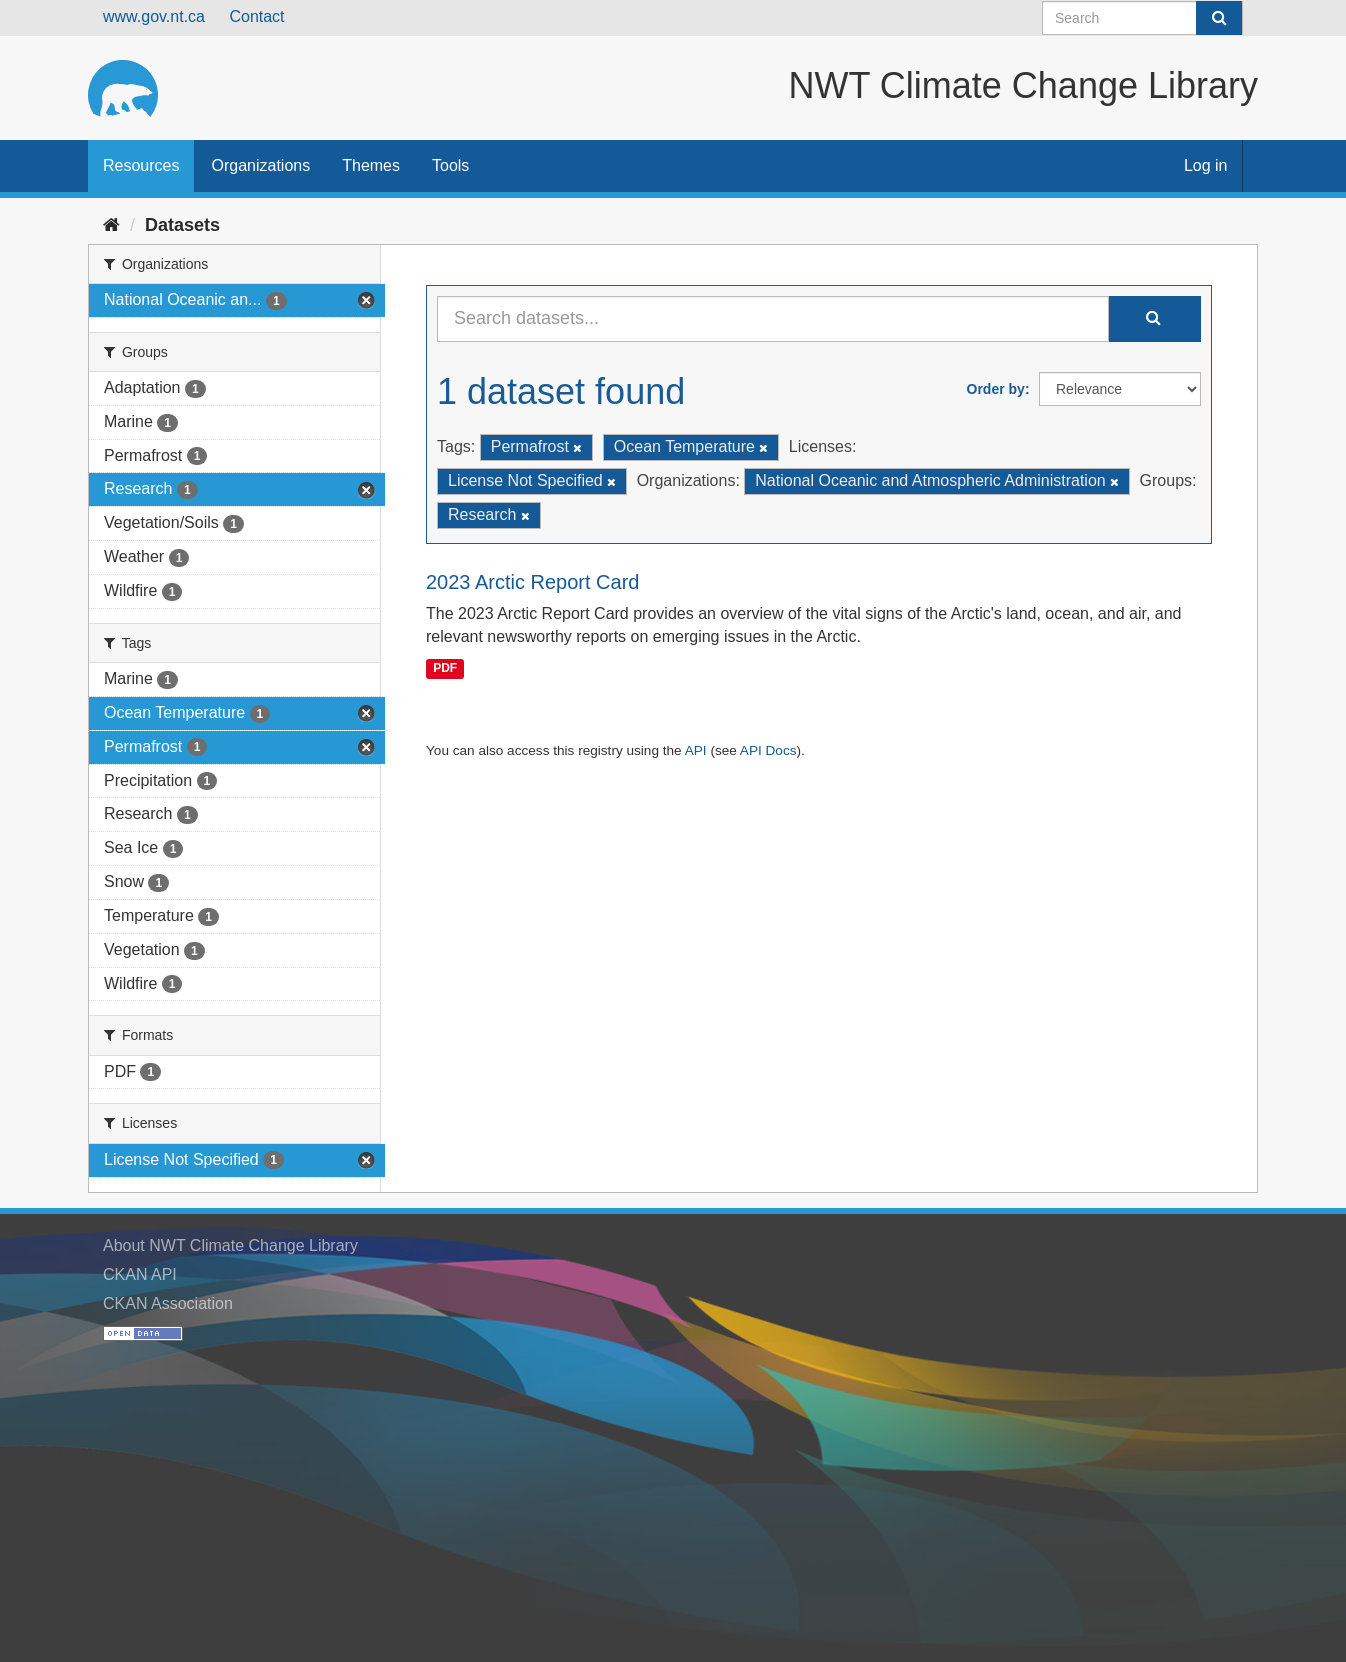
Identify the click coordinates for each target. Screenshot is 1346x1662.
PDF (445, 668)
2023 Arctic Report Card (532, 582)
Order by (996, 389)
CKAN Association (168, 1303)
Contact (256, 16)
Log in (1206, 165)
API (696, 750)
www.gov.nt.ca (154, 16)
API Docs (768, 750)
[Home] (111, 225)
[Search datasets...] (773, 319)
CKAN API (140, 1274)
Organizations (260, 165)
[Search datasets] (1142, 18)
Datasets (182, 225)
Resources (141, 165)
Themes (371, 165)
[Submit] (1219, 18)
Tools (450, 165)
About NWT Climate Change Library (230, 1245)
